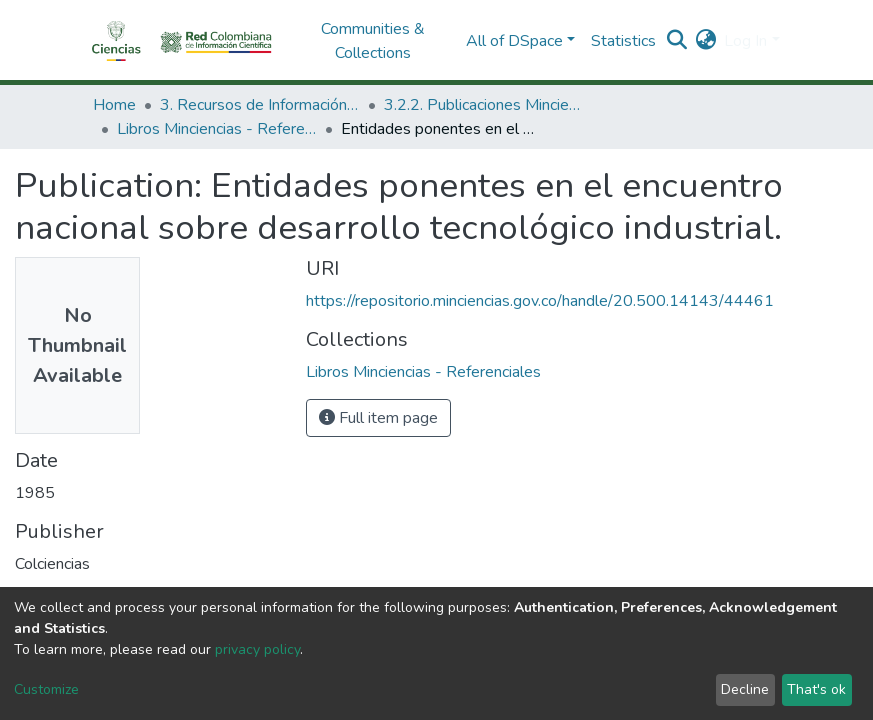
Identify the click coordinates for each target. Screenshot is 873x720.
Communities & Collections (373, 41)
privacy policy (257, 649)
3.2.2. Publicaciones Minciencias (484, 105)
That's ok (816, 689)
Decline (745, 689)
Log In (745, 41)
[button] (705, 41)
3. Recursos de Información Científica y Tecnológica (260, 105)
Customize (46, 689)
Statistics (623, 41)
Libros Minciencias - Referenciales (217, 129)
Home (114, 105)
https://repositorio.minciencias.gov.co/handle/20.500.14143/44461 (540, 301)
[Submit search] (676, 41)
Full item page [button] (378, 418)
